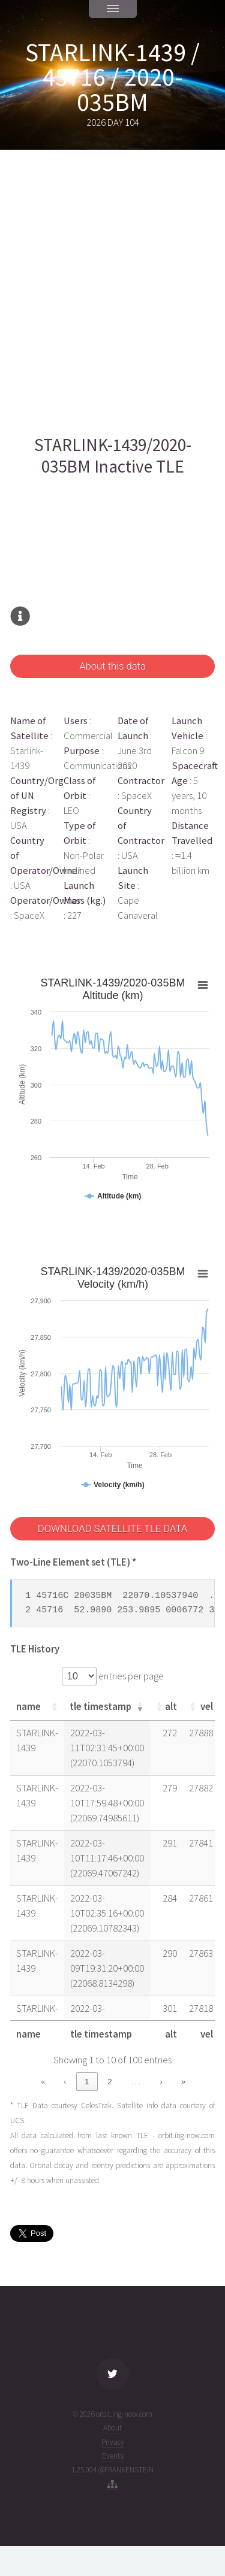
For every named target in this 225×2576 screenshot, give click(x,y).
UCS (17, 2120)
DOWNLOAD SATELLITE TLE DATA (112, 1528)
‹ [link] (65, 2081)
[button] (54, 1706)
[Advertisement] (112, 292)
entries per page (130, 1676)
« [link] (43, 2081)
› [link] (161, 2081)
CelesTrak (96, 2105)
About (112, 2428)
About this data (112, 666)
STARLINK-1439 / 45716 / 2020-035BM (112, 77)
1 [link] (87, 2081)
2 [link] (109, 2081)
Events (113, 2456)
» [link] (183, 2081)
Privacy (112, 2442)
